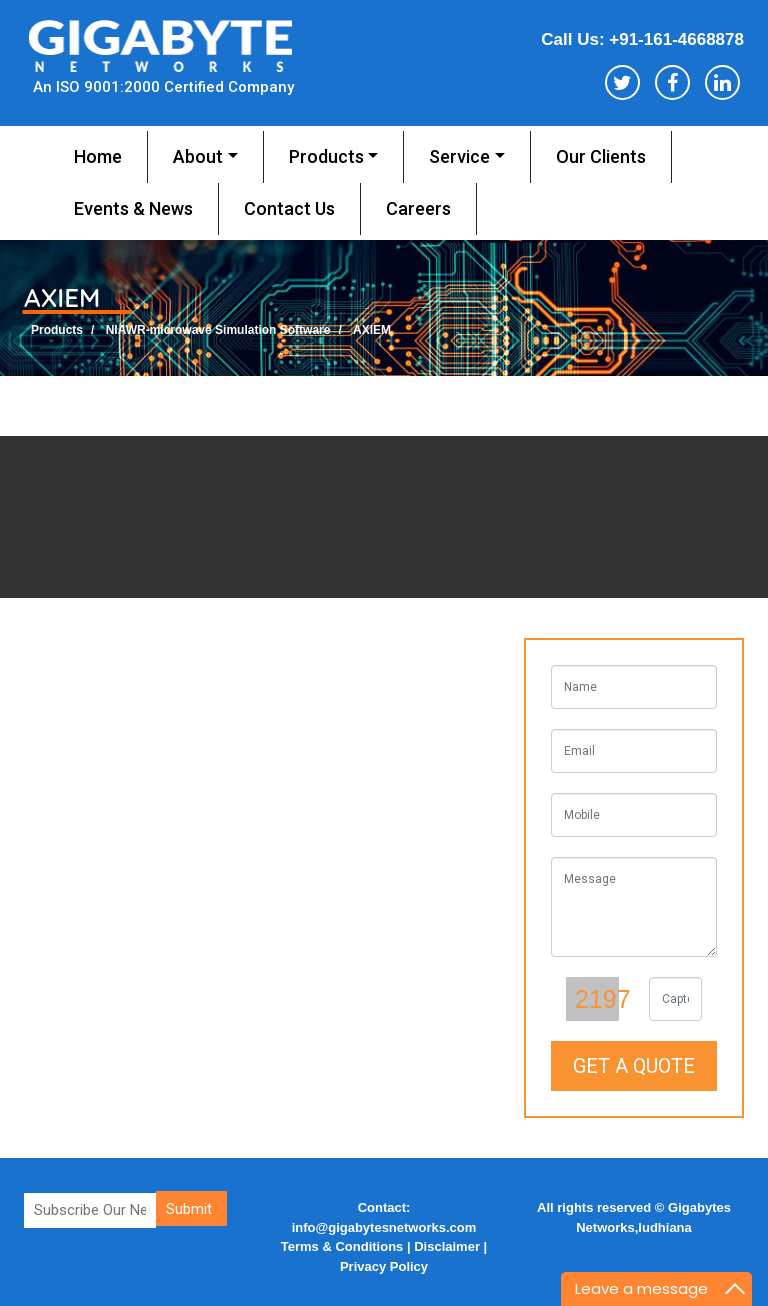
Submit (189, 1209)
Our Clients (601, 156)
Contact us (289, 208)
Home (98, 156)
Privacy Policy (384, 1266)
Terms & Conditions (344, 1246)
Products (326, 156)
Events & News (133, 208)
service (459, 156)
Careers (418, 208)
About (198, 156)
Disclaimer (447, 1246)
